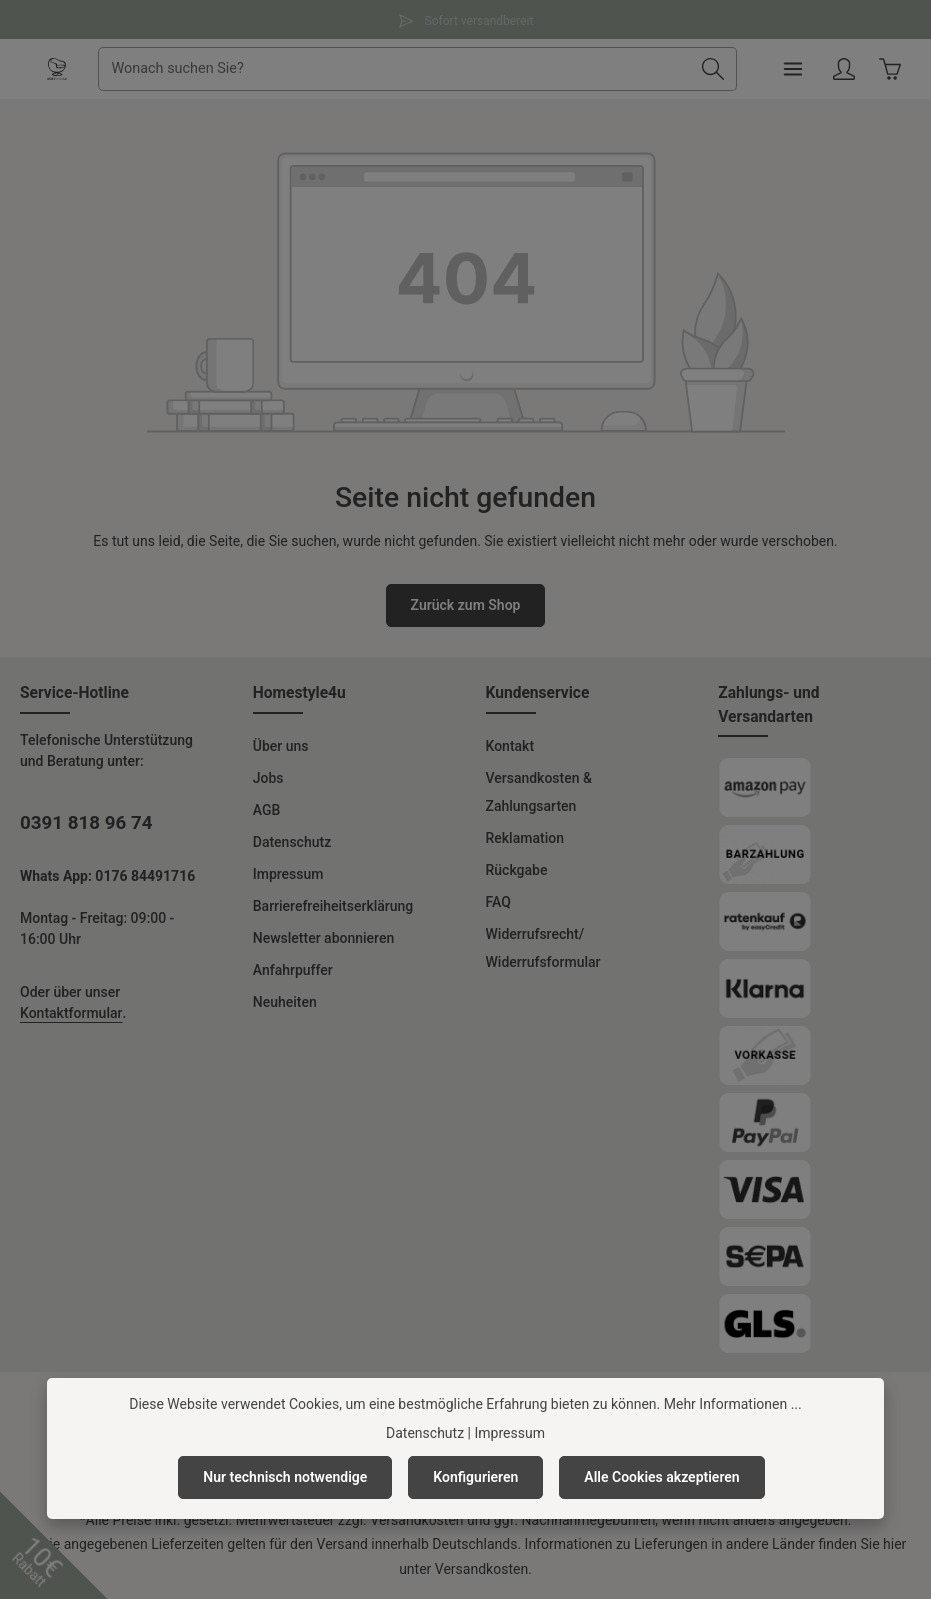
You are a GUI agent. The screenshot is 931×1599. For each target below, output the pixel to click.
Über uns (281, 746)
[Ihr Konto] (842, 69)
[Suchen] (712, 69)
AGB (267, 810)
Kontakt (510, 746)
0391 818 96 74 (86, 823)
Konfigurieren (475, 1477)
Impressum (288, 874)
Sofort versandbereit (466, 18)
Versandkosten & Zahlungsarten (539, 792)
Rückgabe (517, 870)
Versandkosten (416, 1520)
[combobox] (394, 69)
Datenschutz (292, 842)
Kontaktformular (71, 1013)
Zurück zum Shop (466, 605)
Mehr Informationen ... (733, 1404)
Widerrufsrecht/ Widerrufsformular (543, 948)
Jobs (268, 778)
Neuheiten (285, 1002)
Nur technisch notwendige (285, 1477)
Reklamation (525, 838)
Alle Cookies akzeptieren (661, 1477)
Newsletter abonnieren (323, 938)
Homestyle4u (299, 693)
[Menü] (791, 69)
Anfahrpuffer (293, 970)
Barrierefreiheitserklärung (333, 906)
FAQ (498, 902)
